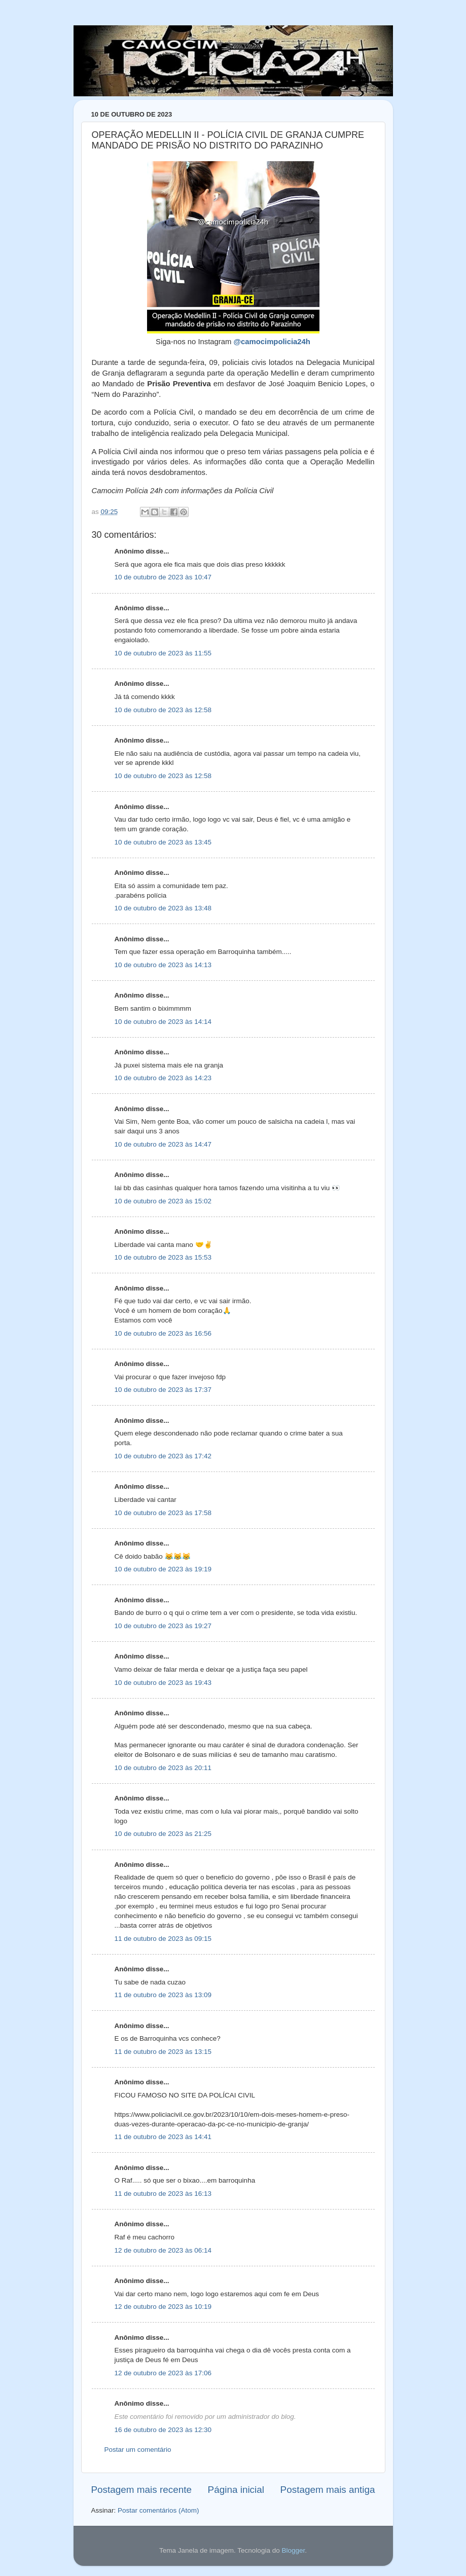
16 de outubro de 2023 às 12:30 (163, 2430)
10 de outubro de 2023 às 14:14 (163, 1021)
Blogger (293, 2550)
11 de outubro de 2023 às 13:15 (163, 2051)
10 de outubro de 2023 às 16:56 (163, 1333)
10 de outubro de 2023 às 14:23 (163, 1078)
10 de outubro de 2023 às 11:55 (163, 653)
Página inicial (236, 2489)
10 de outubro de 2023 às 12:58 (163, 710)
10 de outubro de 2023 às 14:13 (163, 965)
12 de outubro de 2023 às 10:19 (163, 2306)
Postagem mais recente (141, 2489)
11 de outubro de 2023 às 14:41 (163, 2137)
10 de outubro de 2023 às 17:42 (163, 1456)
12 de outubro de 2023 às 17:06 (163, 2373)
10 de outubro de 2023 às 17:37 (163, 1389)
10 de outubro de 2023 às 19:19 (163, 1569)
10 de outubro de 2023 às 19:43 (163, 1682)
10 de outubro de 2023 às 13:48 (163, 908)
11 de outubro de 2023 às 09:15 (163, 1938)
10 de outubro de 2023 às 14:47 (163, 1144)
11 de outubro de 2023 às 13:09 (163, 1995)
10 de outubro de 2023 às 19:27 (163, 1626)
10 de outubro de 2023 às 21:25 (163, 1833)
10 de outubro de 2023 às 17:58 (163, 1513)
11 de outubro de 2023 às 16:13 (163, 2193)
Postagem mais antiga (327, 2489)
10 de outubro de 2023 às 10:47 (163, 577)
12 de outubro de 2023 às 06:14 (163, 2250)
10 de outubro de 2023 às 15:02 (163, 1201)
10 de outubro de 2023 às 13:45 (163, 842)
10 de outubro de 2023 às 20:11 (163, 1768)
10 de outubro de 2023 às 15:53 (163, 1257)
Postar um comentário (137, 2449)
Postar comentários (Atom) (158, 2510)
